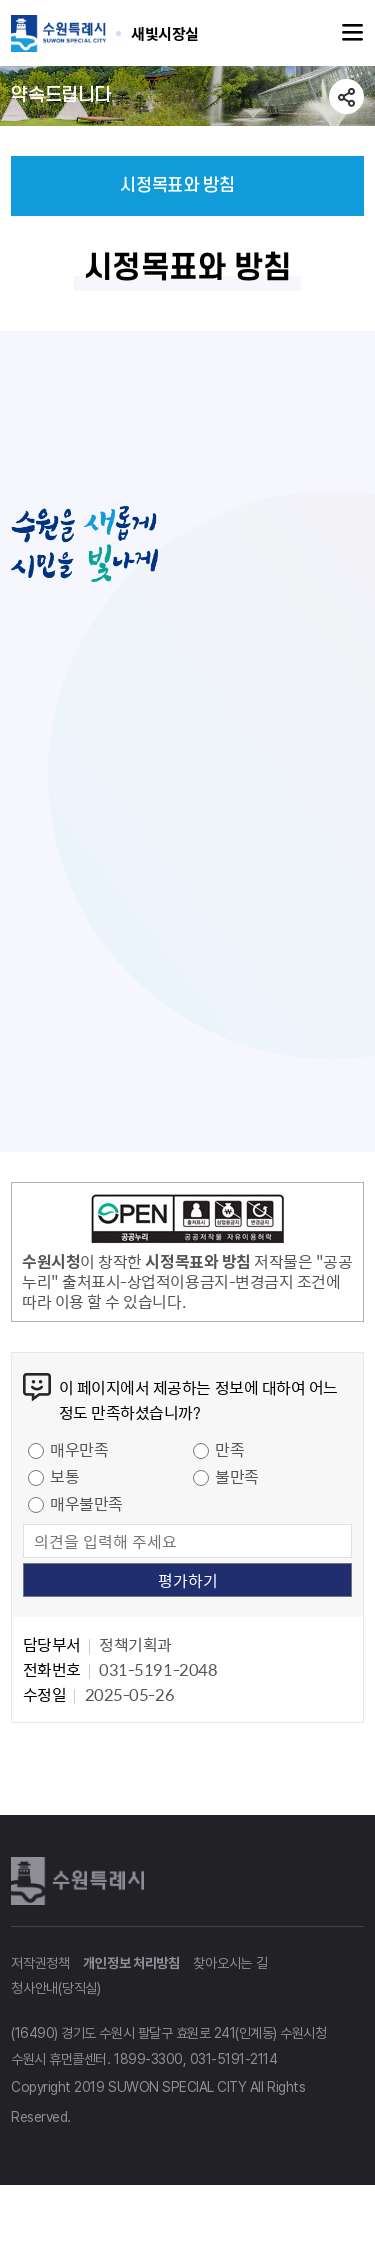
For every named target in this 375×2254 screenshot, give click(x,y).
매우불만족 (86, 1514)
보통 (64, 1487)
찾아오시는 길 (230, 1974)
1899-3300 (148, 2070)
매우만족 (79, 1460)
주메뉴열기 (353, 33)
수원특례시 (81, 1891)
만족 (229, 1460)
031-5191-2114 (234, 2070)
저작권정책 (40, 1974)
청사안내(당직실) (55, 1999)
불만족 (237, 1487)
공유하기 (346, 96)
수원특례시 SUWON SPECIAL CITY (165, 33)
